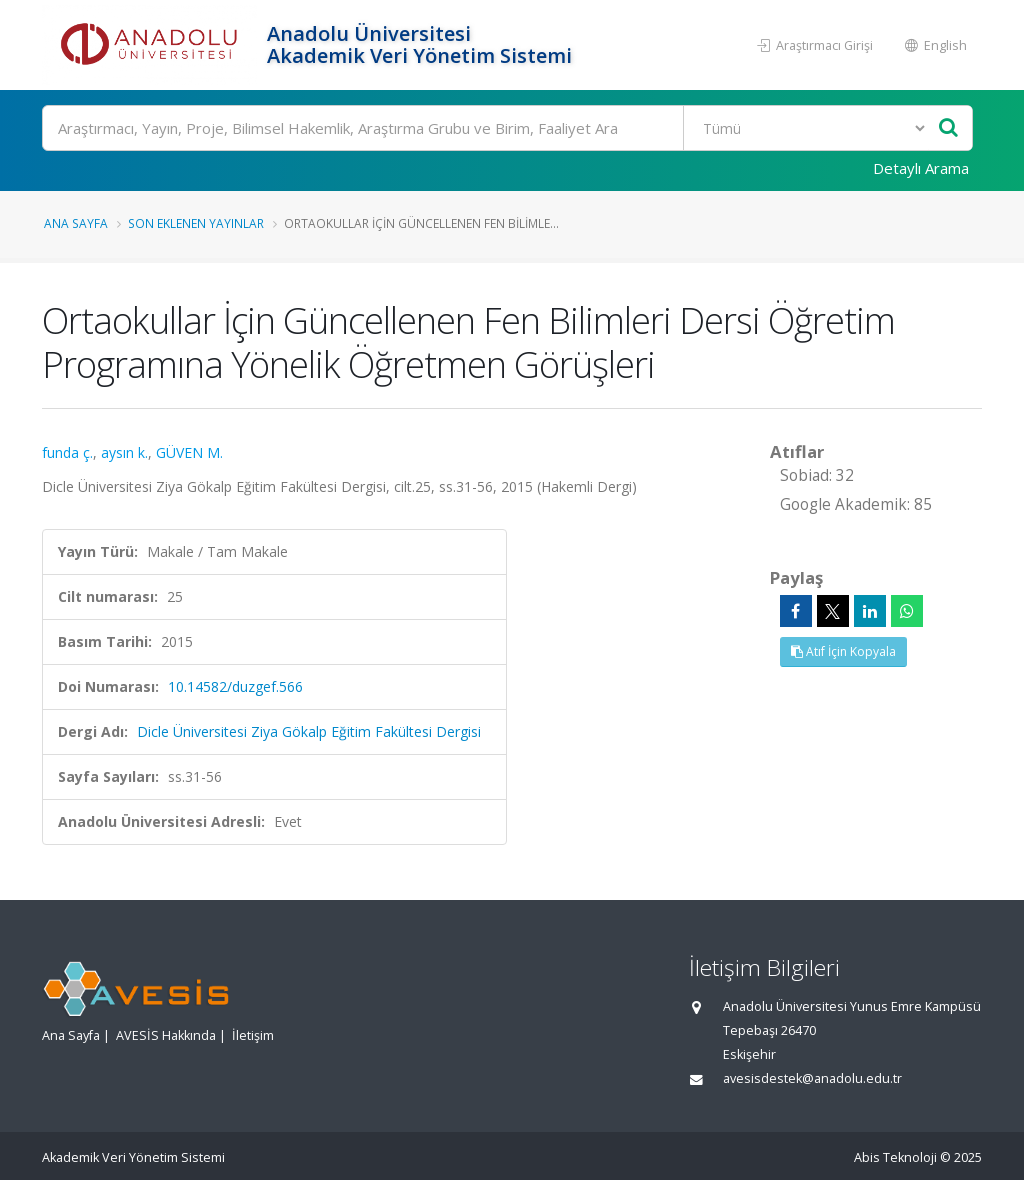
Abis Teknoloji (895, 1157)
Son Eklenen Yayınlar (196, 223)
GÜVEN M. (189, 452)
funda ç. (67, 452)
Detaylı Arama (921, 168)
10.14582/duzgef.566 (235, 686)
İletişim (253, 1035)
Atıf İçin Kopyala (843, 651)
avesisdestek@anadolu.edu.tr (812, 1078)
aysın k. (124, 452)
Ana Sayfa (76, 223)
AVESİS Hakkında (166, 1035)
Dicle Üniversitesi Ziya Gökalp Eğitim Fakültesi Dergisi (309, 731)
